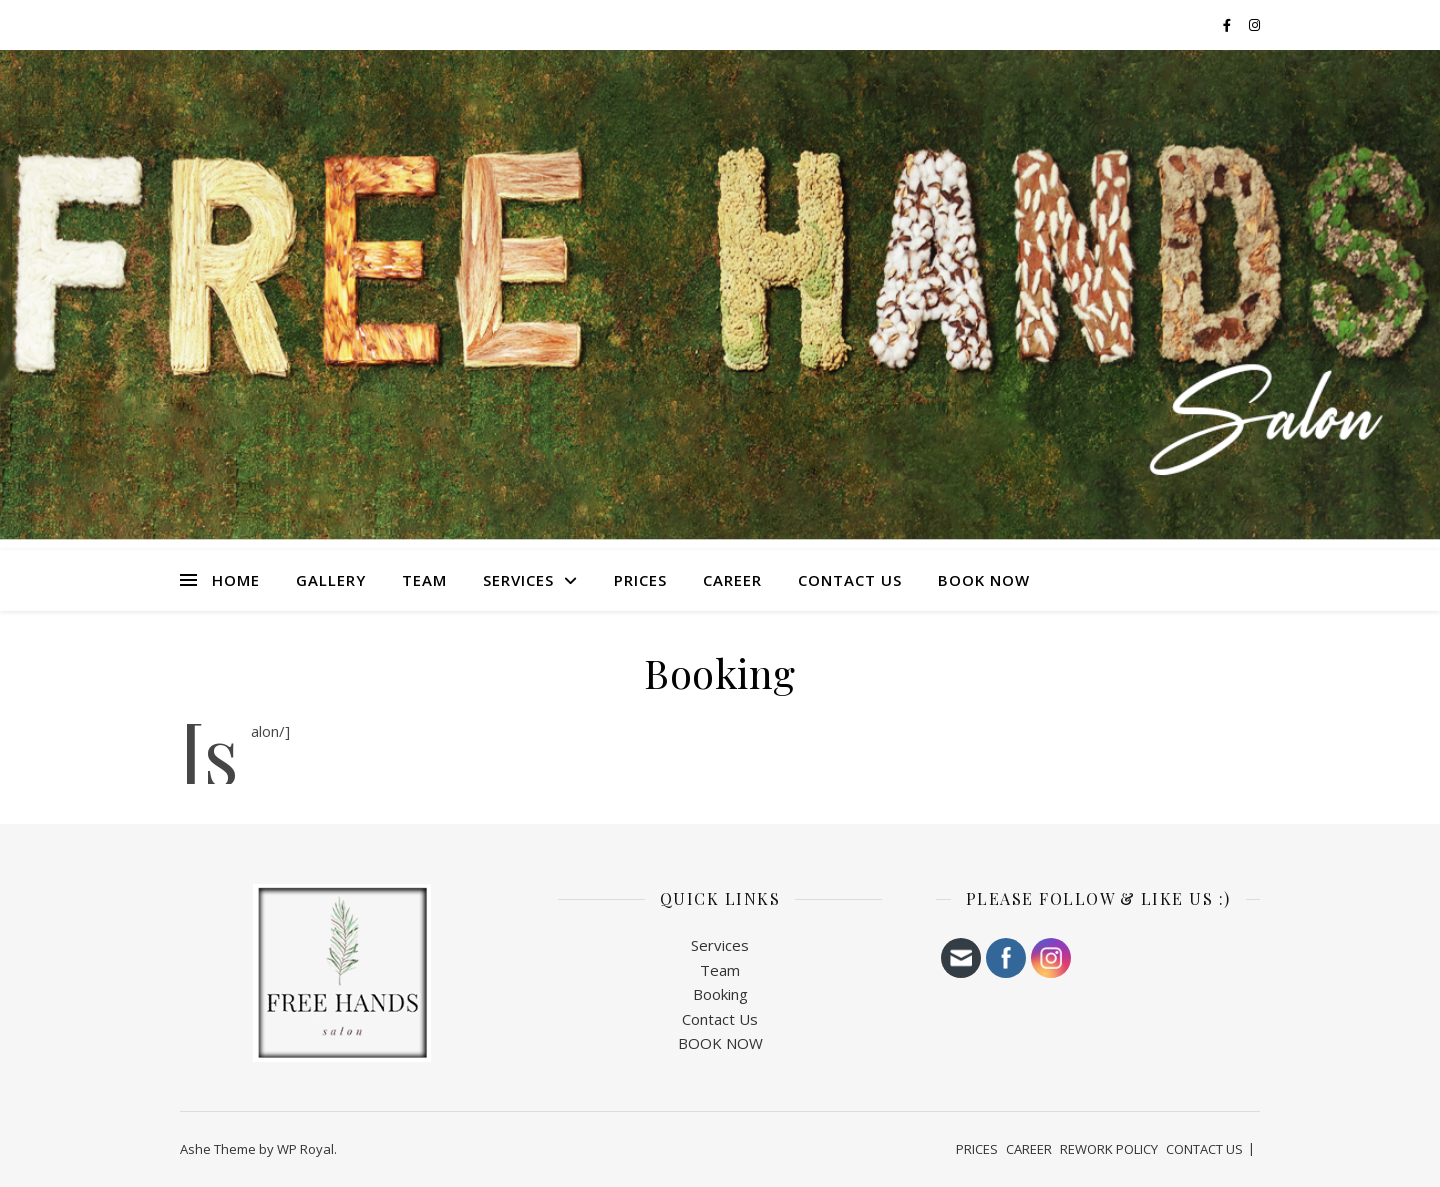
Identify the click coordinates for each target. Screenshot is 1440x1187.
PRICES (640, 580)
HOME (236, 580)
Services (720, 945)
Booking (720, 994)
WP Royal (305, 1149)
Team (720, 970)
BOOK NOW (984, 580)
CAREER (732, 580)
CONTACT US (850, 580)
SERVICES (518, 580)
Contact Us (720, 1019)
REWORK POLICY (1109, 1149)
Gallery (331, 580)
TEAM (424, 580)
